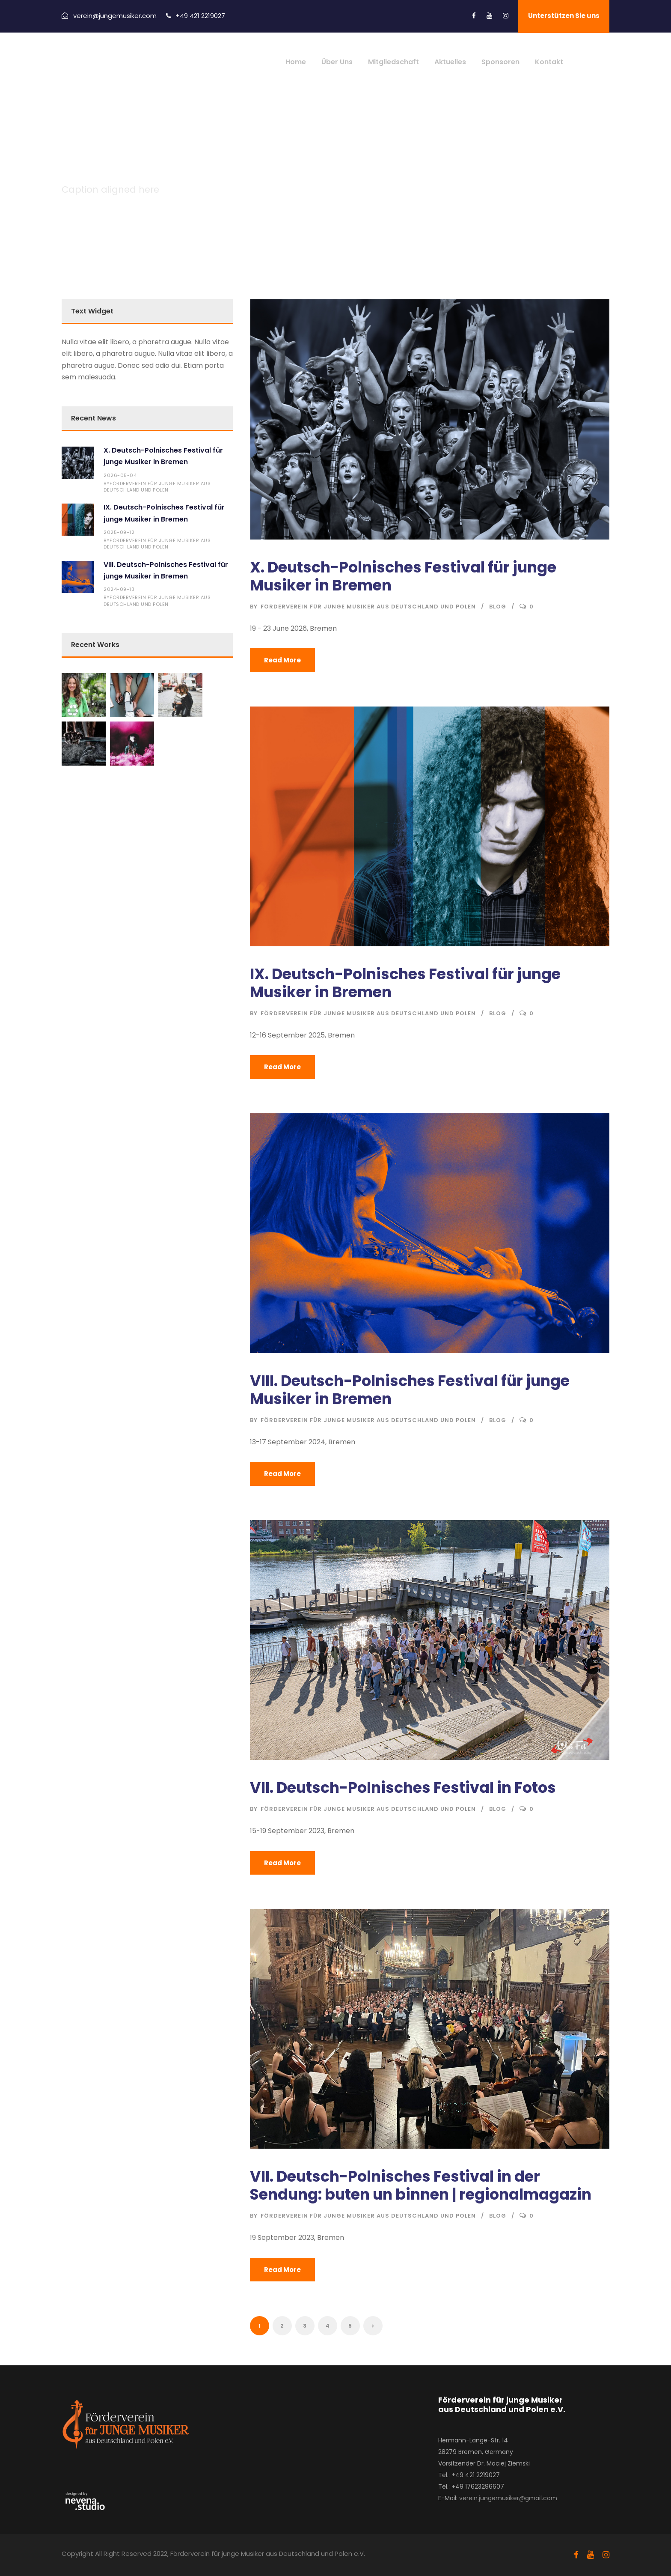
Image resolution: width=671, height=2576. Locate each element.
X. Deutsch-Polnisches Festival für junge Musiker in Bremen (403, 575)
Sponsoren (500, 62)
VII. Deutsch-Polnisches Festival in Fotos (403, 1787)
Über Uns (337, 62)
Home (295, 62)
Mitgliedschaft (393, 62)
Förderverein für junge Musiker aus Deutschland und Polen (368, 606)
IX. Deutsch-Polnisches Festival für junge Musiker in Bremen (405, 982)
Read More (282, 660)
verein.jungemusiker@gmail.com (508, 2498)
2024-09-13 (119, 589)
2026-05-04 (120, 474)
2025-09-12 (119, 531)
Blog (497, 606)
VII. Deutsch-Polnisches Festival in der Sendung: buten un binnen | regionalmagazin (420, 2185)
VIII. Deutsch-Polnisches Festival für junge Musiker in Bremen (410, 1389)
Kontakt (549, 62)
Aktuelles (450, 62)
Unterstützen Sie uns (564, 15)
